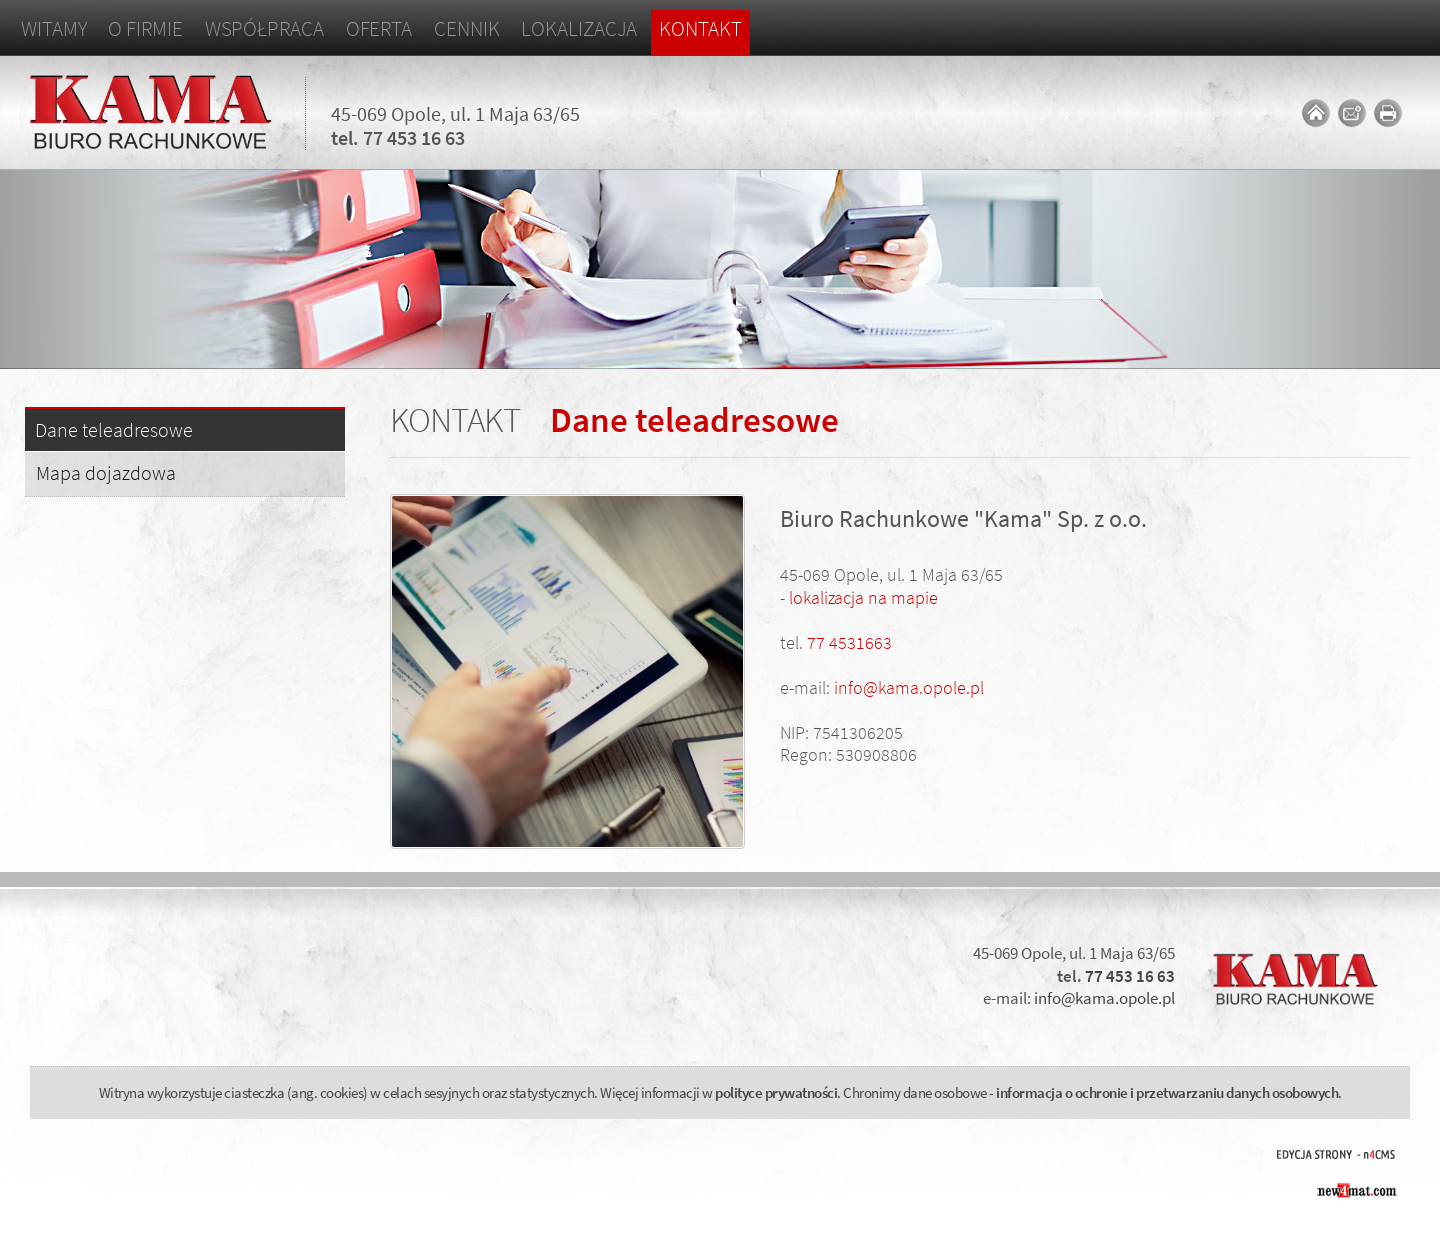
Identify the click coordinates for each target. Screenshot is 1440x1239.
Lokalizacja (579, 28)
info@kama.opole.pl (909, 687)
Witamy (53, 28)
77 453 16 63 (414, 137)
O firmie (145, 28)
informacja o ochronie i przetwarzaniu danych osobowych (1167, 1092)
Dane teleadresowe (114, 430)
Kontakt (700, 28)
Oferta (379, 28)
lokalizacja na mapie (863, 597)
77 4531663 (849, 642)
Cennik (466, 28)
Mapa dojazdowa (106, 472)
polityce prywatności (776, 1092)
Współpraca (264, 28)
